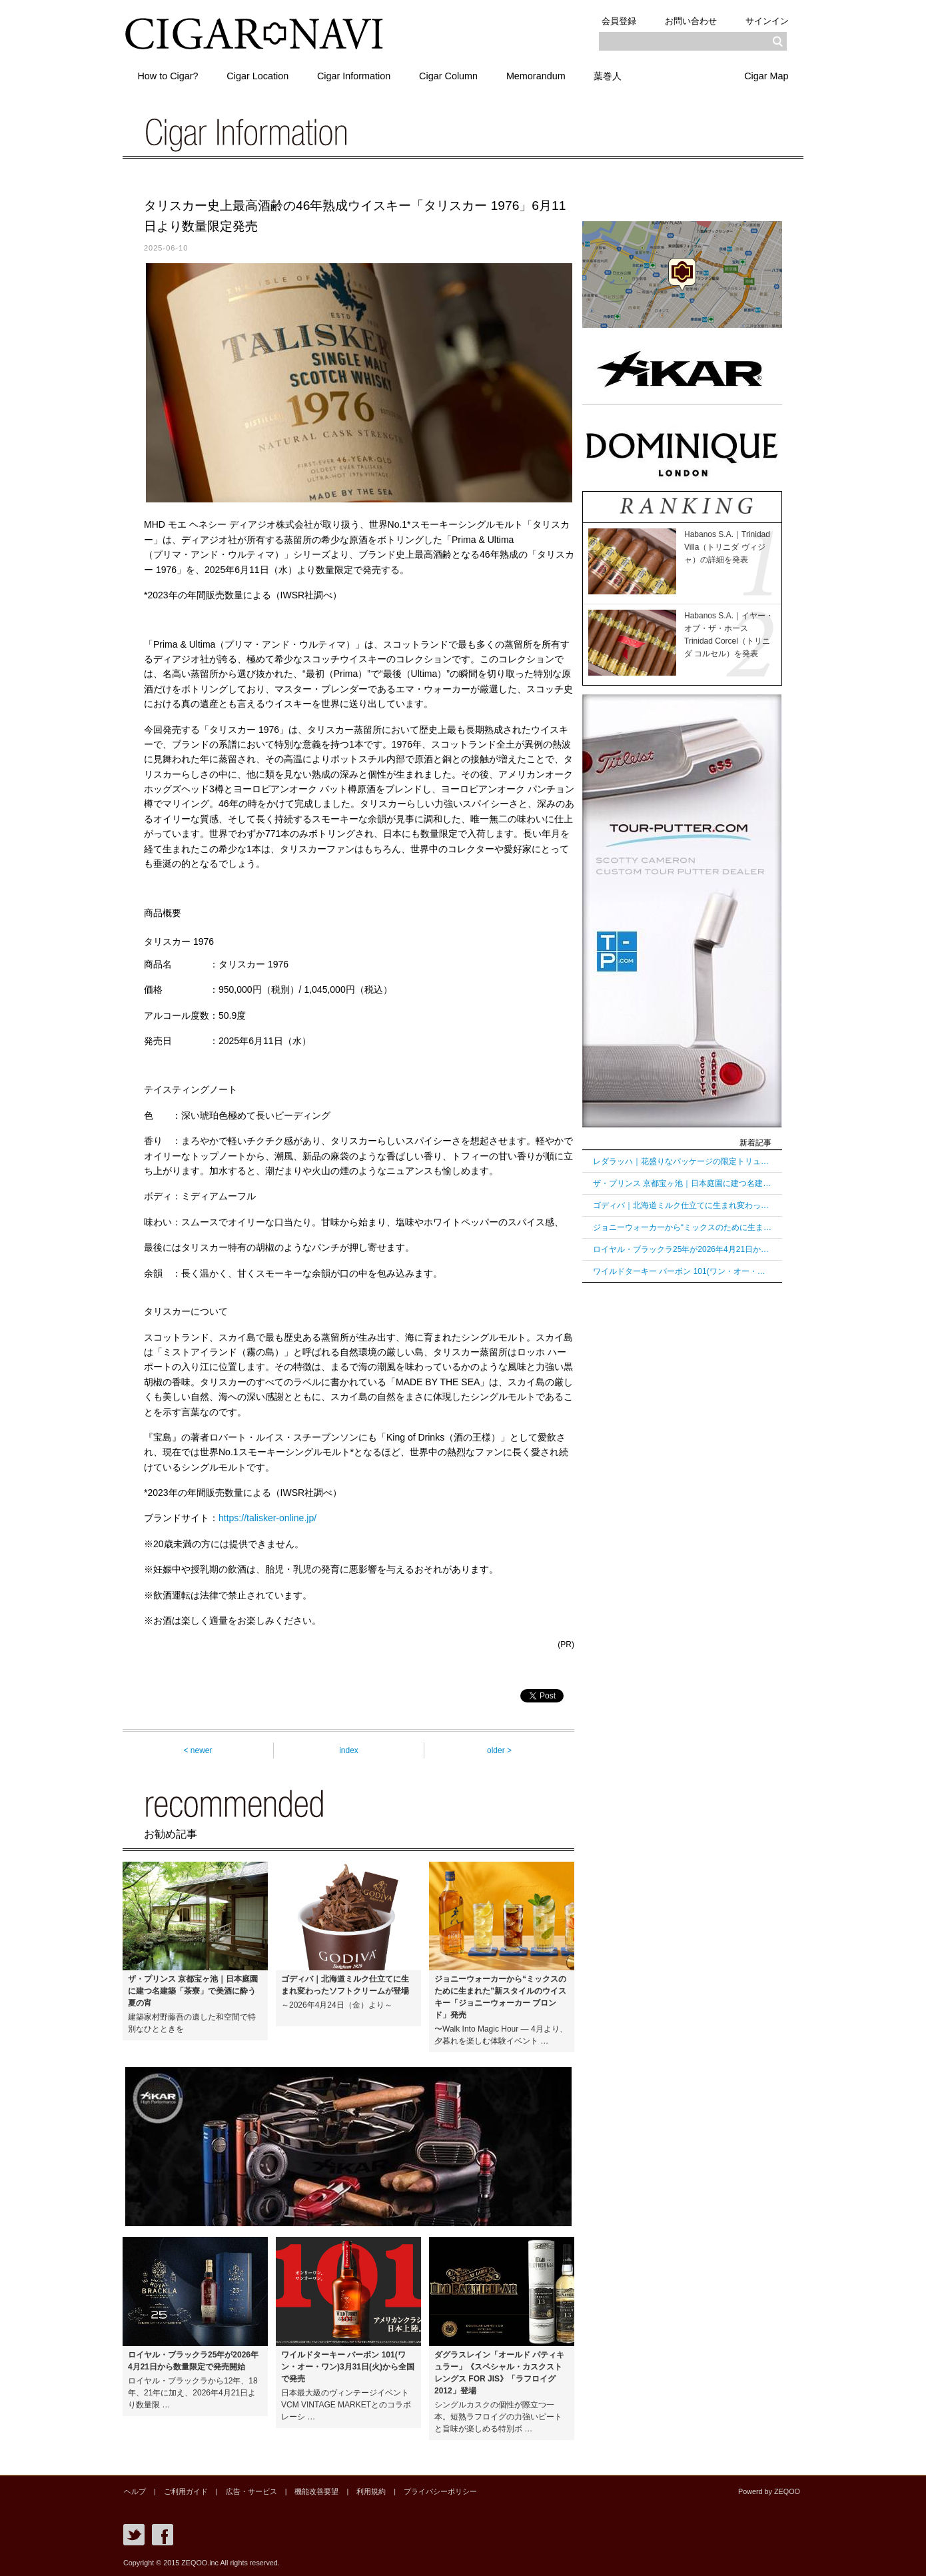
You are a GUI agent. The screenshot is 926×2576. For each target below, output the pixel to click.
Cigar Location (259, 75)
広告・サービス (248, 2491)
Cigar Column (451, 75)
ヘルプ (134, 2491)
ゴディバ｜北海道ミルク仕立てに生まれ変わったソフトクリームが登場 (682, 1205)
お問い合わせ (689, 21)
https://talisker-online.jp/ (267, 1518)
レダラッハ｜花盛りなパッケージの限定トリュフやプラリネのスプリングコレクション (682, 1161)
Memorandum (539, 75)
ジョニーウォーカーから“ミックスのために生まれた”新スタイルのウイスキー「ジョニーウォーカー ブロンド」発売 (682, 1227)
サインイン (766, 21)
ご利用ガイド (184, 2491)
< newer (197, 1750)
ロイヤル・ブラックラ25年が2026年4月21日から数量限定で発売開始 (682, 1249)
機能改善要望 (312, 2491)
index (348, 1750)
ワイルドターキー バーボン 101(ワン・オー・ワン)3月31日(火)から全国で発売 (682, 1271)
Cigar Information (355, 75)
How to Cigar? (168, 75)
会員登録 (617, 21)
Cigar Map (766, 75)
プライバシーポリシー (433, 2491)
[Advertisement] (682, 1498)
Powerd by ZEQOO (770, 2491)
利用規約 (365, 2491)
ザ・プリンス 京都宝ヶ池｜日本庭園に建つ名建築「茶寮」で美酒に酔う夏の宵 (682, 1183)
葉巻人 (612, 75)
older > (499, 1750)
